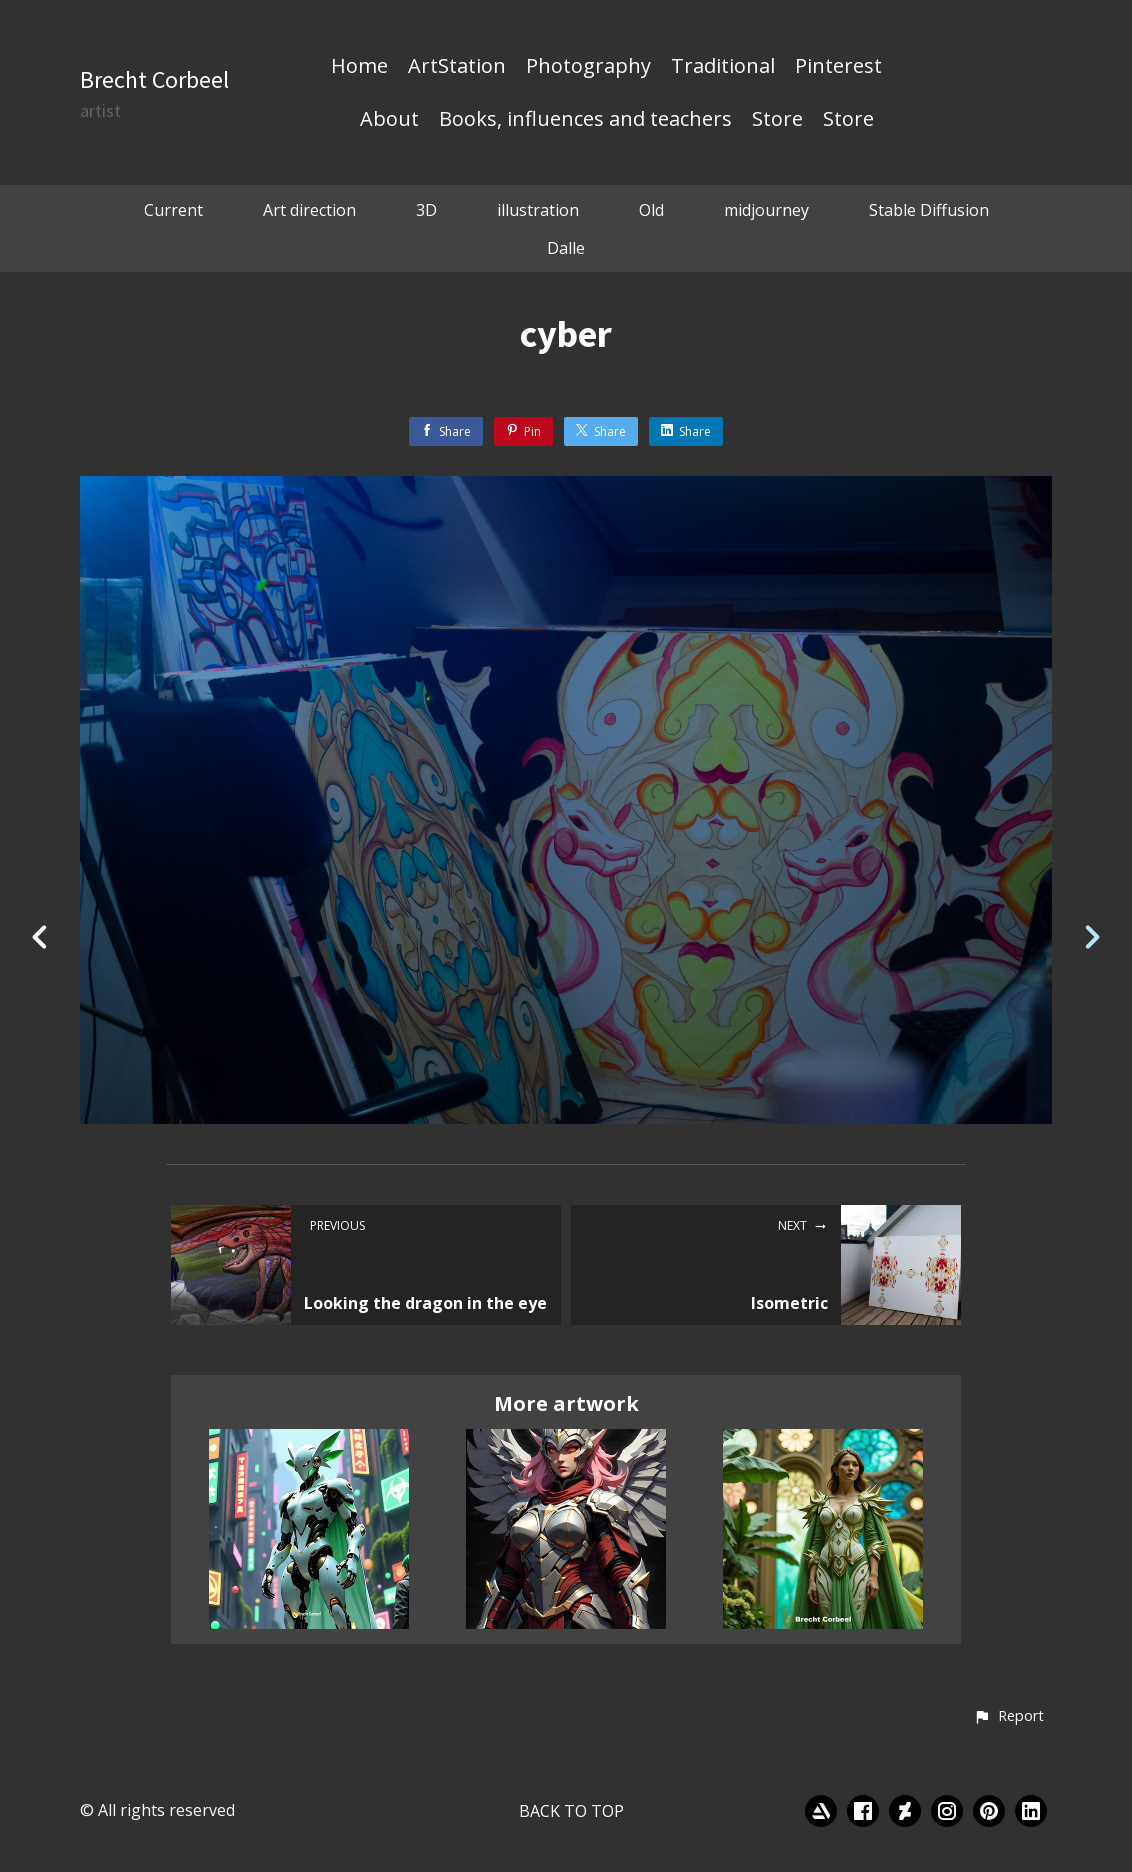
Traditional (723, 67)
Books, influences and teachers (585, 120)
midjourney (766, 210)
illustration (538, 210)
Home (359, 67)
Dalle (566, 248)
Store (777, 120)
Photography (588, 67)
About (389, 120)
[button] (1008, 1717)
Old (651, 210)
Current (173, 210)
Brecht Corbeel (154, 79)
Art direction (309, 210)
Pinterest (838, 67)
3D (426, 210)
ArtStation (457, 67)
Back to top (571, 1811)
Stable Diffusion (929, 210)
